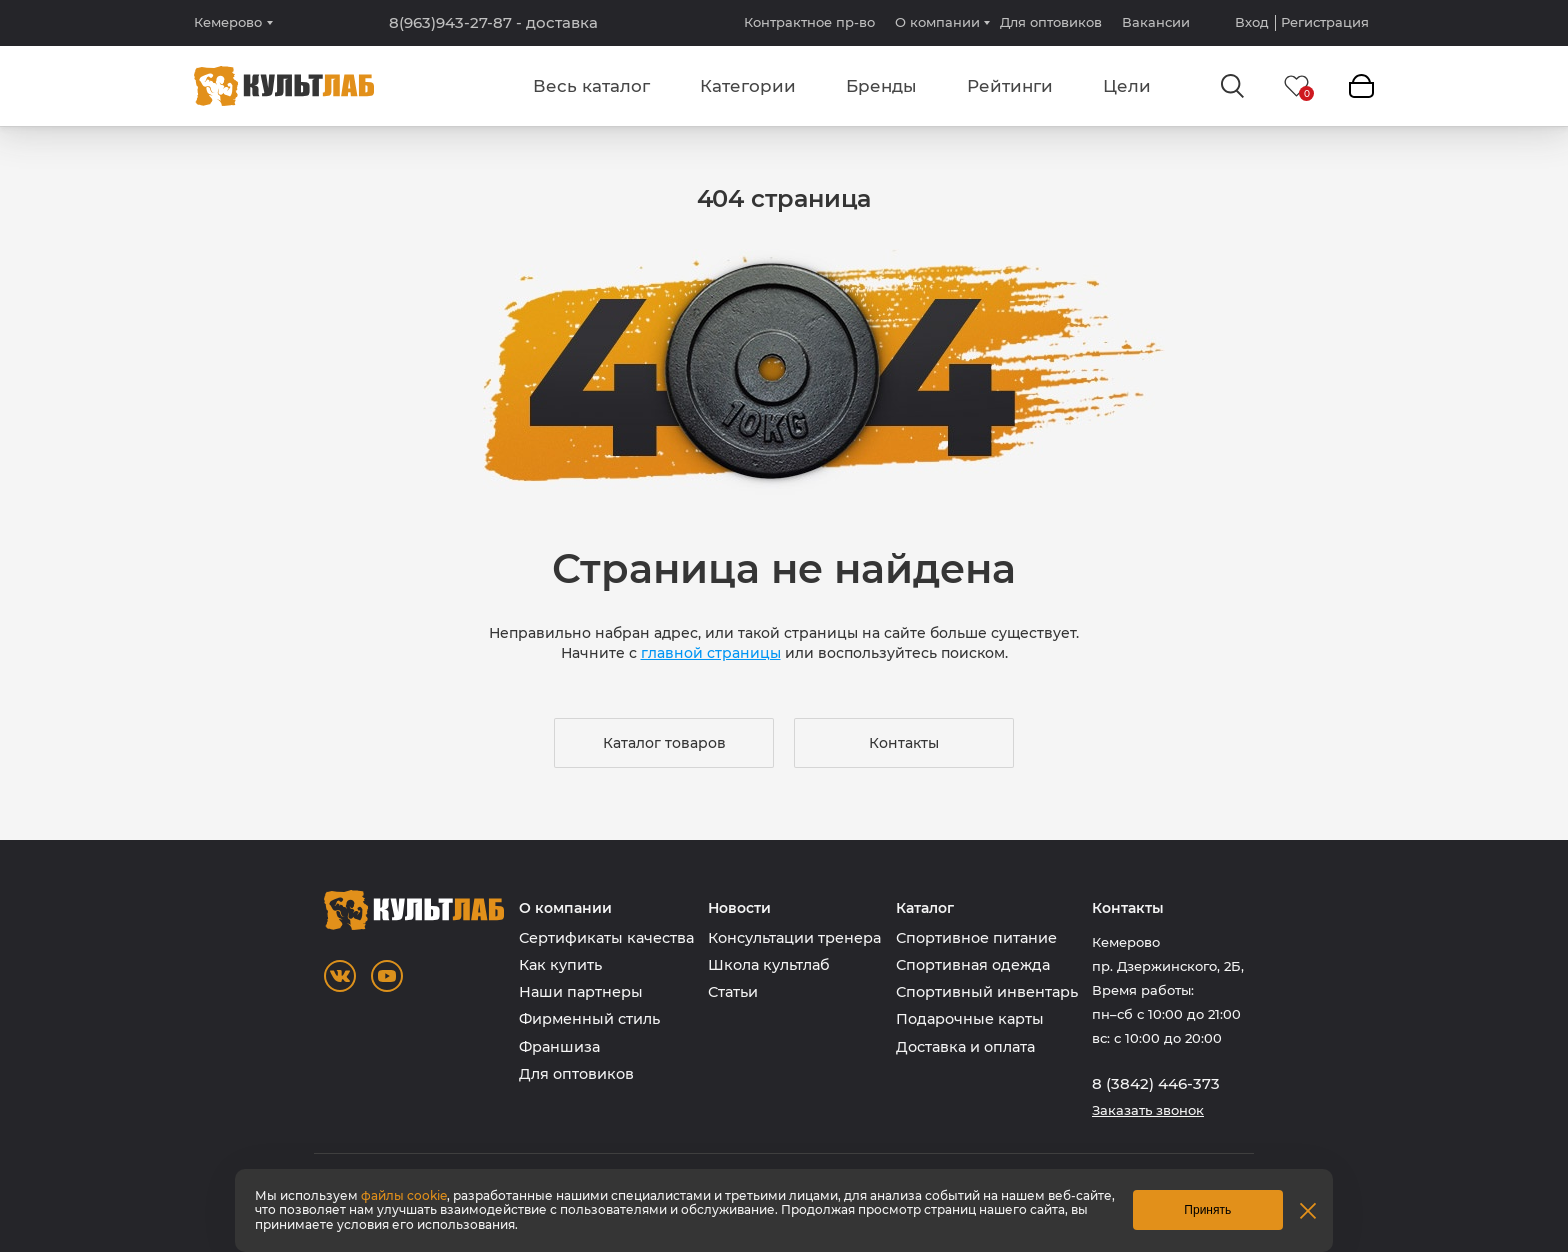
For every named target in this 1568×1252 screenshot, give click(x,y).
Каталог (925, 908)
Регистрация (1325, 22)
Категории (748, 86)
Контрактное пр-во (809, 22)
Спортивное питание (976, 938)
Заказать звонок (1148, 1110)
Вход (1252, 22)
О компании (937, 22)
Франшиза (559, 1047)
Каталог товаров (664, 743)
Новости (739, 908)
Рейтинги (1010, 86)
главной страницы (711, 653)
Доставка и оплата (965, 1047)
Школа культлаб (769, 965)
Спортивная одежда (973, 965)
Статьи (733, 992)
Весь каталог (591, 86)
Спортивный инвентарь (987, 992)
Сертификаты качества (606, 938)
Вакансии (1156, 22)
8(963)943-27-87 (493, 23)
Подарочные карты (970, 1019)
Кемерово (228, 22)
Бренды (881, 86)
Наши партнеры (581, 992)
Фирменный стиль (589, 1019)
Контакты (904, 743)
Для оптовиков (1051, 22)
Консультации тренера (794, 938)
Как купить (560, 965)
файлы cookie (404, 1195)
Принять (1207, 1210)
